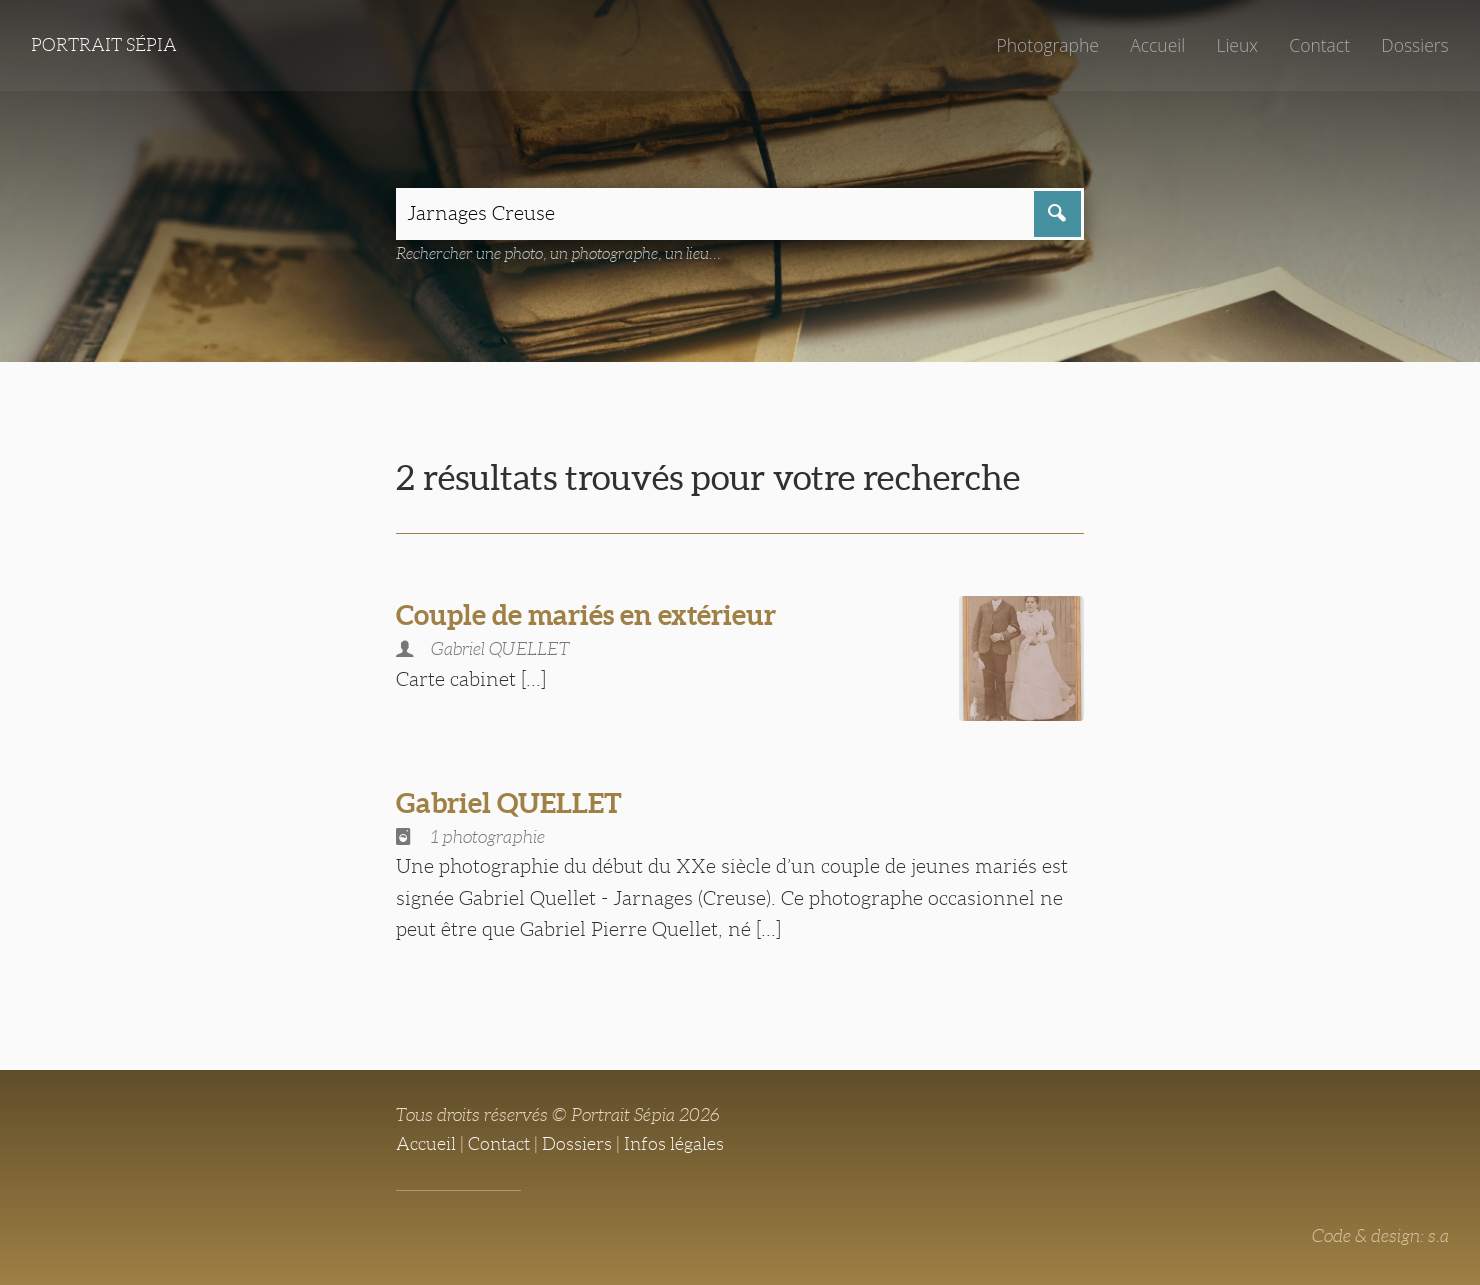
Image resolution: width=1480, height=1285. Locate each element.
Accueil (1157, 45)
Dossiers (1414, 45)
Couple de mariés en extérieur (586, 615)
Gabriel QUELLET (509, 803)
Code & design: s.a (1380, 1236)
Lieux (1237, 45)
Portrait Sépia (104, 45)
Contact (1319, 45)
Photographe (1047, 45)
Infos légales (674, 1144)
